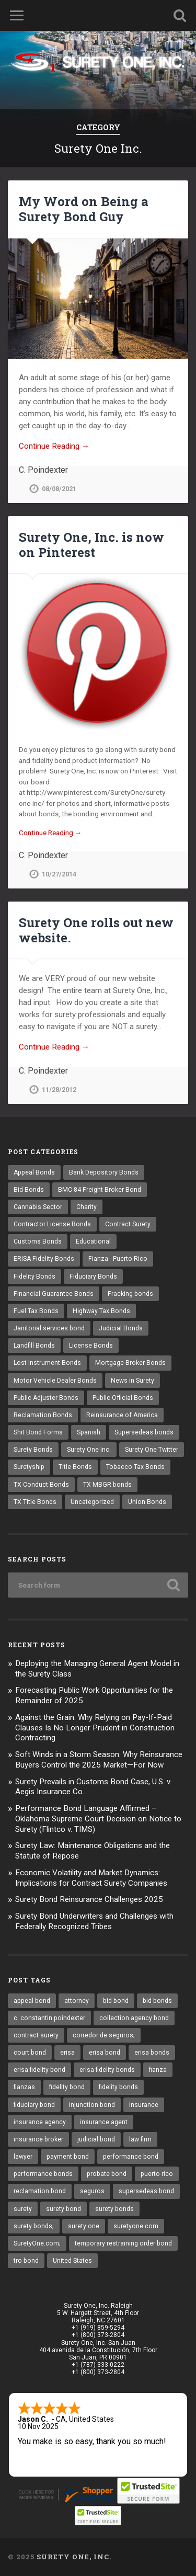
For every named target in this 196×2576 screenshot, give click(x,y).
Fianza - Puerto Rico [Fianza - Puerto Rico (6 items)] (117, 1258)
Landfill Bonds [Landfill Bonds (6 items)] (34, 1345)
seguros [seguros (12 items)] (92, 2191)
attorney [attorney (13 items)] (76, 2000)
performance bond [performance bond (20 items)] (130, 2156)
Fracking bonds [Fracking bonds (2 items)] (130, 1293)
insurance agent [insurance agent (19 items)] (104, 2122)
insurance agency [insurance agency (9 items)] (40, 2122)
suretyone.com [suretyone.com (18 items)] (135, 2226)
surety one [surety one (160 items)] (83, 2226)
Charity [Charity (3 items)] (86, 1207)
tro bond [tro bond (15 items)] (26, 2260)
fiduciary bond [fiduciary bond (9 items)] (34, 2104)
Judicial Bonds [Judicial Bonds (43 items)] (121, 1328)
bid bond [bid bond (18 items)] (116, 2000)
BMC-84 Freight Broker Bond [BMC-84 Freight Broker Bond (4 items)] (99, 1189)
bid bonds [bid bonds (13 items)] (157, 2000)
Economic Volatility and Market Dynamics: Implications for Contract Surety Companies (91, 1878)
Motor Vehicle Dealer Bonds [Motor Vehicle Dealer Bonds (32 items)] (55, 1380)
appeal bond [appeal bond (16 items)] (32, 2000)
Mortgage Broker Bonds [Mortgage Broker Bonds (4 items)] (130, 1362)
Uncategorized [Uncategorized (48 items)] (92, 1502)
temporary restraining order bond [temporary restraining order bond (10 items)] (123, 2243)
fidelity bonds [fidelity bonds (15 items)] (118, 2087)
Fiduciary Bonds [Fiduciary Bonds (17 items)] (93, 1276)
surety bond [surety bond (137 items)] (63, 2209)
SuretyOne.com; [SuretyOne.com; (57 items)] (37, 2243)
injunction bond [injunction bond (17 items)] (92, 2104)
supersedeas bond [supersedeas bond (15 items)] (146, 2191)
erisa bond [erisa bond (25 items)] (104, 2052)
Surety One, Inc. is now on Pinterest (91, 545)
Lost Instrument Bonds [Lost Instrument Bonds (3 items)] (47, 1362)
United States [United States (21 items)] (72, 2260)
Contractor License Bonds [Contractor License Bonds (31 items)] (52, 1224)
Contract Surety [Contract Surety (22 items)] (128, 1224)
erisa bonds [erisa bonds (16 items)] (151, 2052)
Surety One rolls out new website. (96, 930)
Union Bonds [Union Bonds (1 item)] (147, 1502)
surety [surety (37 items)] (23, 2209)
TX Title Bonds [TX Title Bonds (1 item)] (35, 1502)
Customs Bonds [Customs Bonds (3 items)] (38, 1241)
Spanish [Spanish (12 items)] (88, 1432)
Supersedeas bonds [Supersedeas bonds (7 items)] (144, 1432)
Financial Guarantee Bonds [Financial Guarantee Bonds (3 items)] (54, 1293)
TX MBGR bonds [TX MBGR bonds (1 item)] (107, 1484)
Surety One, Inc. (74, 2556)
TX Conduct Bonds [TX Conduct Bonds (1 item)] (41, 1484)
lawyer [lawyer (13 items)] (23, 2156)
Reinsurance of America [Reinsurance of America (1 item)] (122, 1415)
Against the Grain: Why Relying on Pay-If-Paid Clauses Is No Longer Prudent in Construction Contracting (95, 1728)
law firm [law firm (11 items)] (140, 2139)
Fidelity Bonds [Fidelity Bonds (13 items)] (34, 1276)
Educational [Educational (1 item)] (93, 1241)
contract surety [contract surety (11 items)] (36, 2035)
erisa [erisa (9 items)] (67, 2052)
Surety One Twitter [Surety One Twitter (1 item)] (151, 1449)
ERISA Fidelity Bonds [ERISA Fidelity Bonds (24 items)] (44, 1258)
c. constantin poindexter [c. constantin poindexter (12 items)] (49, 2018)
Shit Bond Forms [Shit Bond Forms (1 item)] (38, 1432)
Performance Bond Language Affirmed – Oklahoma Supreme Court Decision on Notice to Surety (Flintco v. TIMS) (98, 1819)
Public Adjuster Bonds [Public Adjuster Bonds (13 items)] (46, 1397)
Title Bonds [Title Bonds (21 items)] (75, 1467)
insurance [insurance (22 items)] (143, 2104)
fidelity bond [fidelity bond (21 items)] (67, 2087)
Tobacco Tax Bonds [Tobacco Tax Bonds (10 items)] (135, 1467)
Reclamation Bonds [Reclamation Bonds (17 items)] (43, 1415)
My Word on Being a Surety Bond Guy (83, 209)
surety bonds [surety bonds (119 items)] (114, 2209)
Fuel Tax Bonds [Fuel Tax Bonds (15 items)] (36, 1311)
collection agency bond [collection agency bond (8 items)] (134, 2018)
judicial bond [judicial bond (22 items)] (96, 2139)
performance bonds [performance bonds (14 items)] (43, 2174)
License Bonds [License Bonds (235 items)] (91, 1345)
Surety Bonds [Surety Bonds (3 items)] (33, 1449)
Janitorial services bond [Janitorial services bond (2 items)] (49, 1328)
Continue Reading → (54, 446)
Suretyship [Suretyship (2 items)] (29, 1467)
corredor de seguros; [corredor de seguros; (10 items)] (104, 2035)
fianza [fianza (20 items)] (158, 2069)
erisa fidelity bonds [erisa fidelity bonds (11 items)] (107, 2069)
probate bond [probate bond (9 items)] (106, 2174)
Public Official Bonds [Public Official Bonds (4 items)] (123, 1397)
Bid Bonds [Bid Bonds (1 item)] (29, 1189)
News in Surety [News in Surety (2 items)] (132, 1380)
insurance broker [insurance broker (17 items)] (38, 2139)
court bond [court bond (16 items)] (30, 2052)
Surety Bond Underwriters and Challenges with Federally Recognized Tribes (94, 1921)
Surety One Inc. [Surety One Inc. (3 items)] (89, 1449)
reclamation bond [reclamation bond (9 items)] (40, 2191)
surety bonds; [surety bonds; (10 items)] (34, 2226)
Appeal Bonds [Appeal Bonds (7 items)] (34, 1172)
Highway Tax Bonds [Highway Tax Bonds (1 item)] (101, 1311)
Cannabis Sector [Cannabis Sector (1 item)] (38, 1207)
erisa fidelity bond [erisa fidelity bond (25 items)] (39, 2069)
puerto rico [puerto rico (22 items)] (157, 2174)
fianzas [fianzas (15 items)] (24, 2087)
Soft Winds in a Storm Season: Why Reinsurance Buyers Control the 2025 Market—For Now (98, 1760)
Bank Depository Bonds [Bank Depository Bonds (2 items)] (104, 1172)
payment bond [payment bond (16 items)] (68, 2156)
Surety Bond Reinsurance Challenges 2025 (89, 1899)
